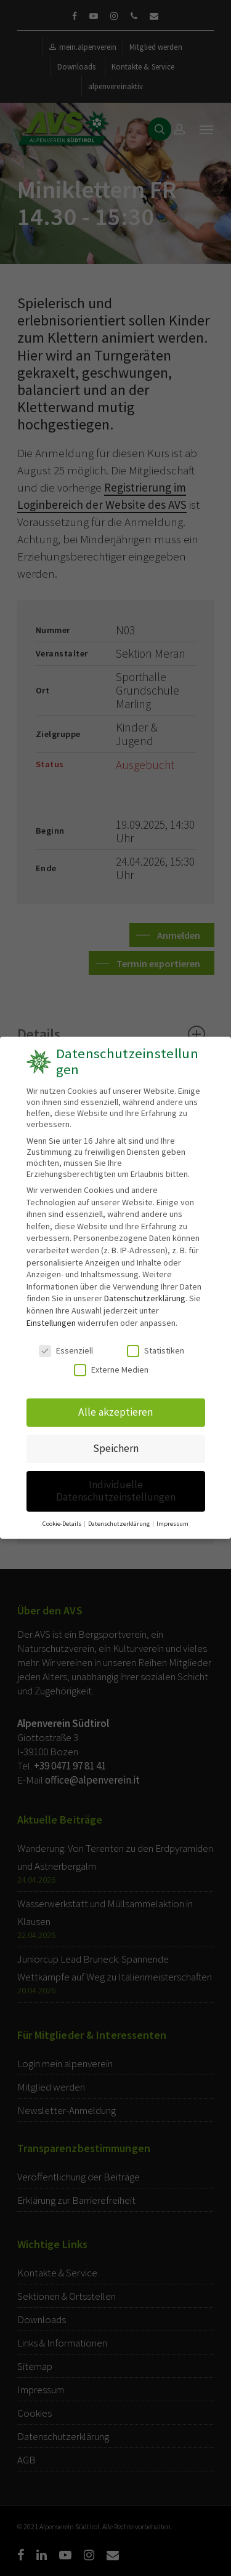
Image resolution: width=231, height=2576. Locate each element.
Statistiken (155, 1350)
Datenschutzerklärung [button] (119, 1515)
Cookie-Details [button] (64, 1515)
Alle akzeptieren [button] (115, 1409)
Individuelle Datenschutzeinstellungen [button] (115, 1485)
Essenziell (66, 1350)
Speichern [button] (115, 1444)
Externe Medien (111, 1368)
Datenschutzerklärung (144, 1298)
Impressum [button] (170, 1515)
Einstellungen (51, 1322)
